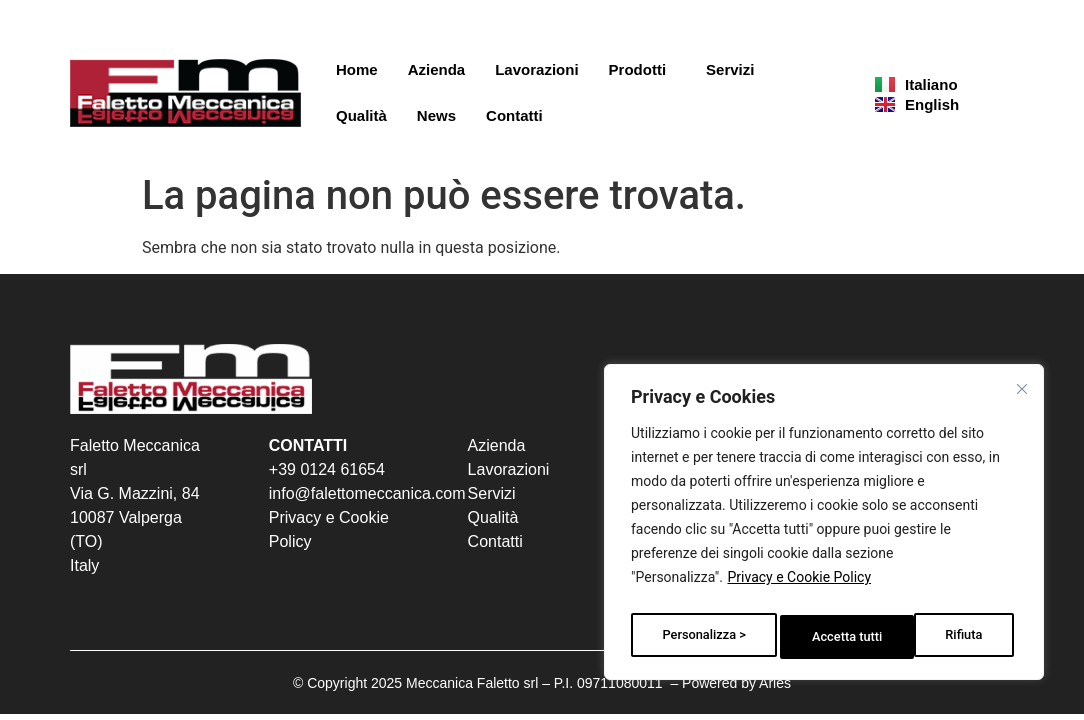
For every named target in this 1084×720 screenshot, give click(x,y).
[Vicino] (1025, 393)
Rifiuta (831, 637)
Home (357, 69)
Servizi (730, 69)
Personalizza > (703, 637)
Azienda (437, 69)
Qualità (361, 115)
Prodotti (643, 70)
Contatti (514, 115)
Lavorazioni (536, 69)
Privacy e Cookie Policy (799, 587)
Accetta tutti (951, 637)
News (436, 115)
